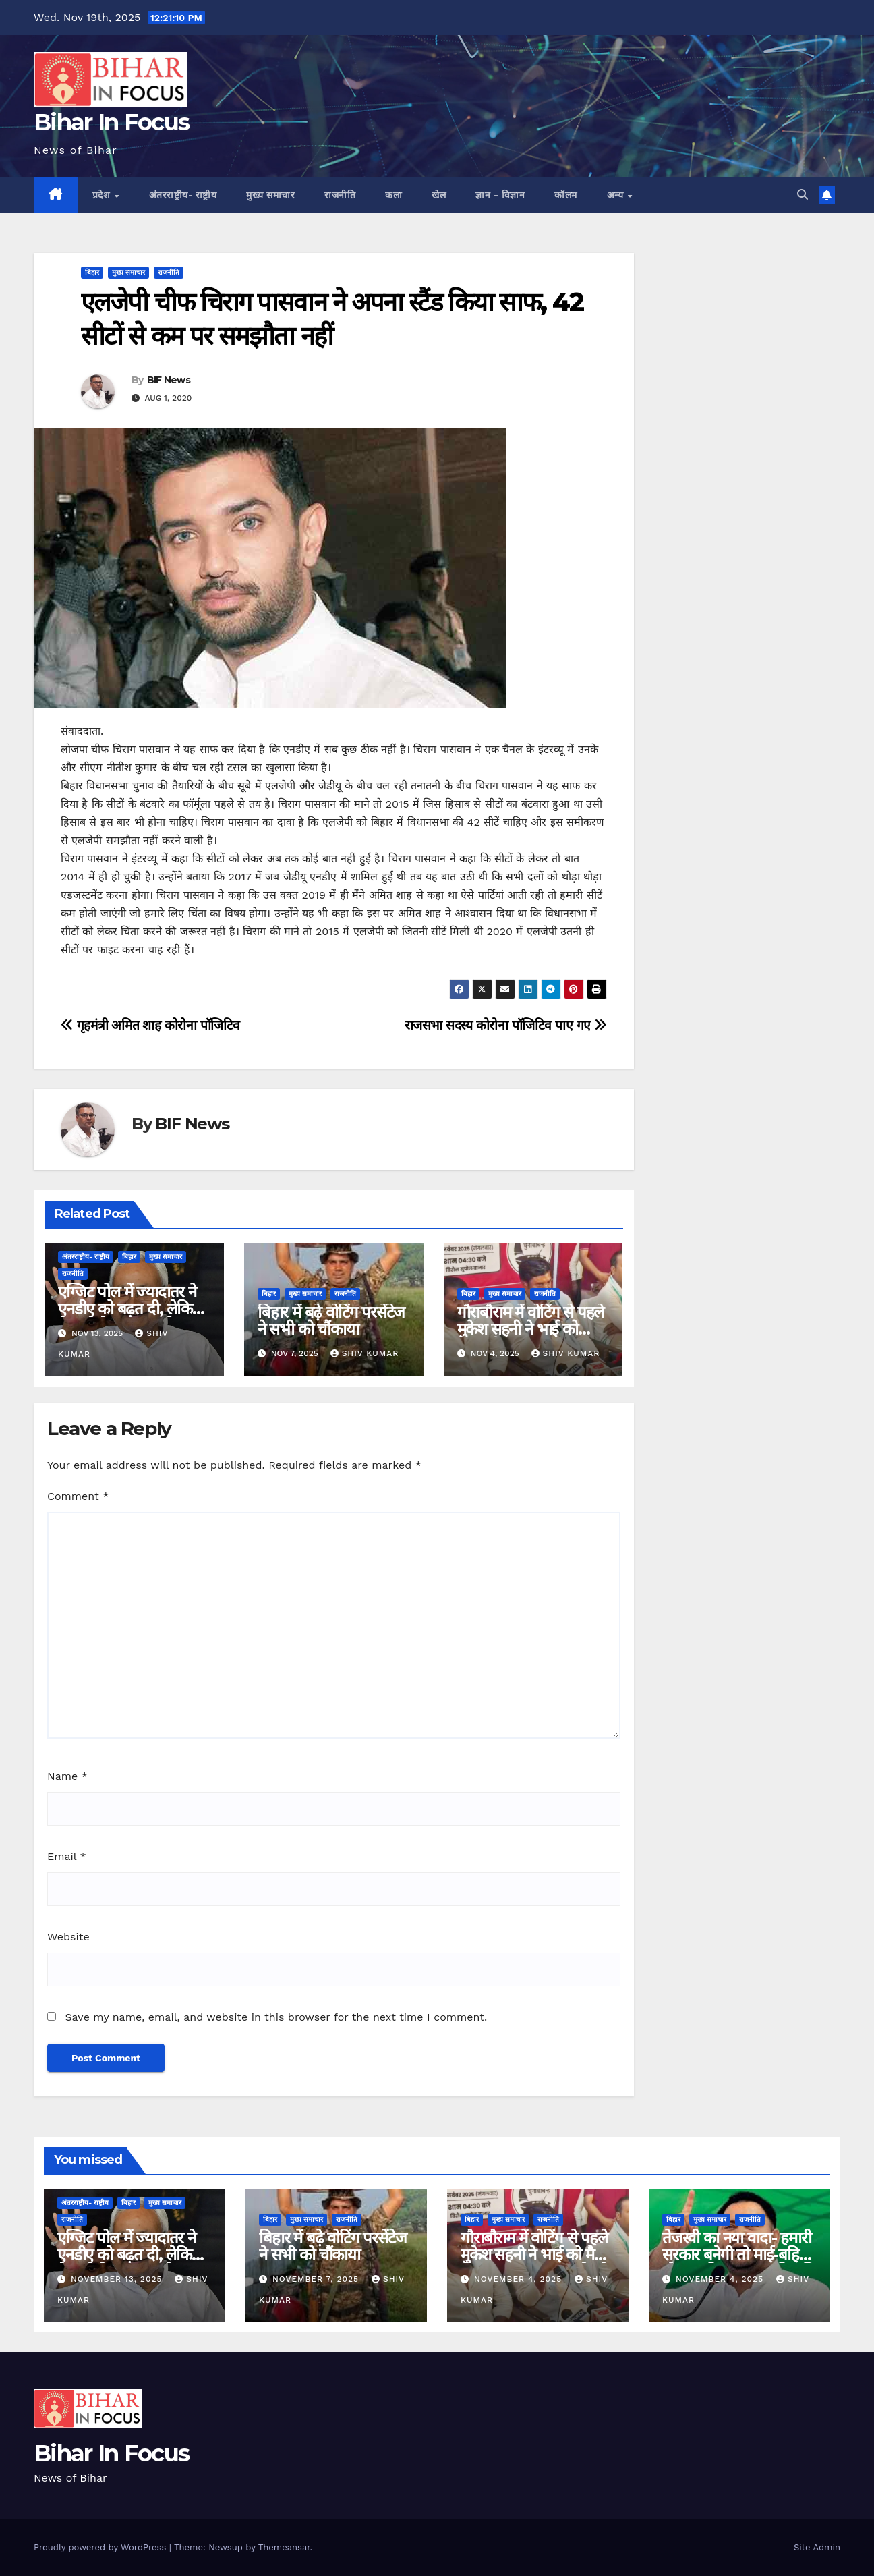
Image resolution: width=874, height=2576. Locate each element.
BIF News (168, 380)
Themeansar (284, 2547)
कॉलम (565, 195)
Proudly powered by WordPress (101, 2547)
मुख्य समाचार (270, 195)
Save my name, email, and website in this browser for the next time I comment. (276, 2017)
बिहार (92, 272)
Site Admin (817, 2547)
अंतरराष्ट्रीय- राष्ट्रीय (183, 195)
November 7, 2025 (317, 2279)
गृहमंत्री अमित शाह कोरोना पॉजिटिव (150, 1025)
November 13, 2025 (118, 2279)
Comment (78, 1496)
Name (67, 1776)
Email (66, 1856)
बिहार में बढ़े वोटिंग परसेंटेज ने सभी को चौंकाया (331, 1320)
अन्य (617, 195)
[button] (802, 194)
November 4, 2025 (519, 2279)
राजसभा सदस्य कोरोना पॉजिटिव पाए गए (506, 1025)
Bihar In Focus (111, 122)
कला (393, 195)
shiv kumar (364, 1353)
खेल (439, 195)
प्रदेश (102, 195)
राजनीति (339, 195)
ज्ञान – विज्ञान (500, 195)
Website (68, 1936)
